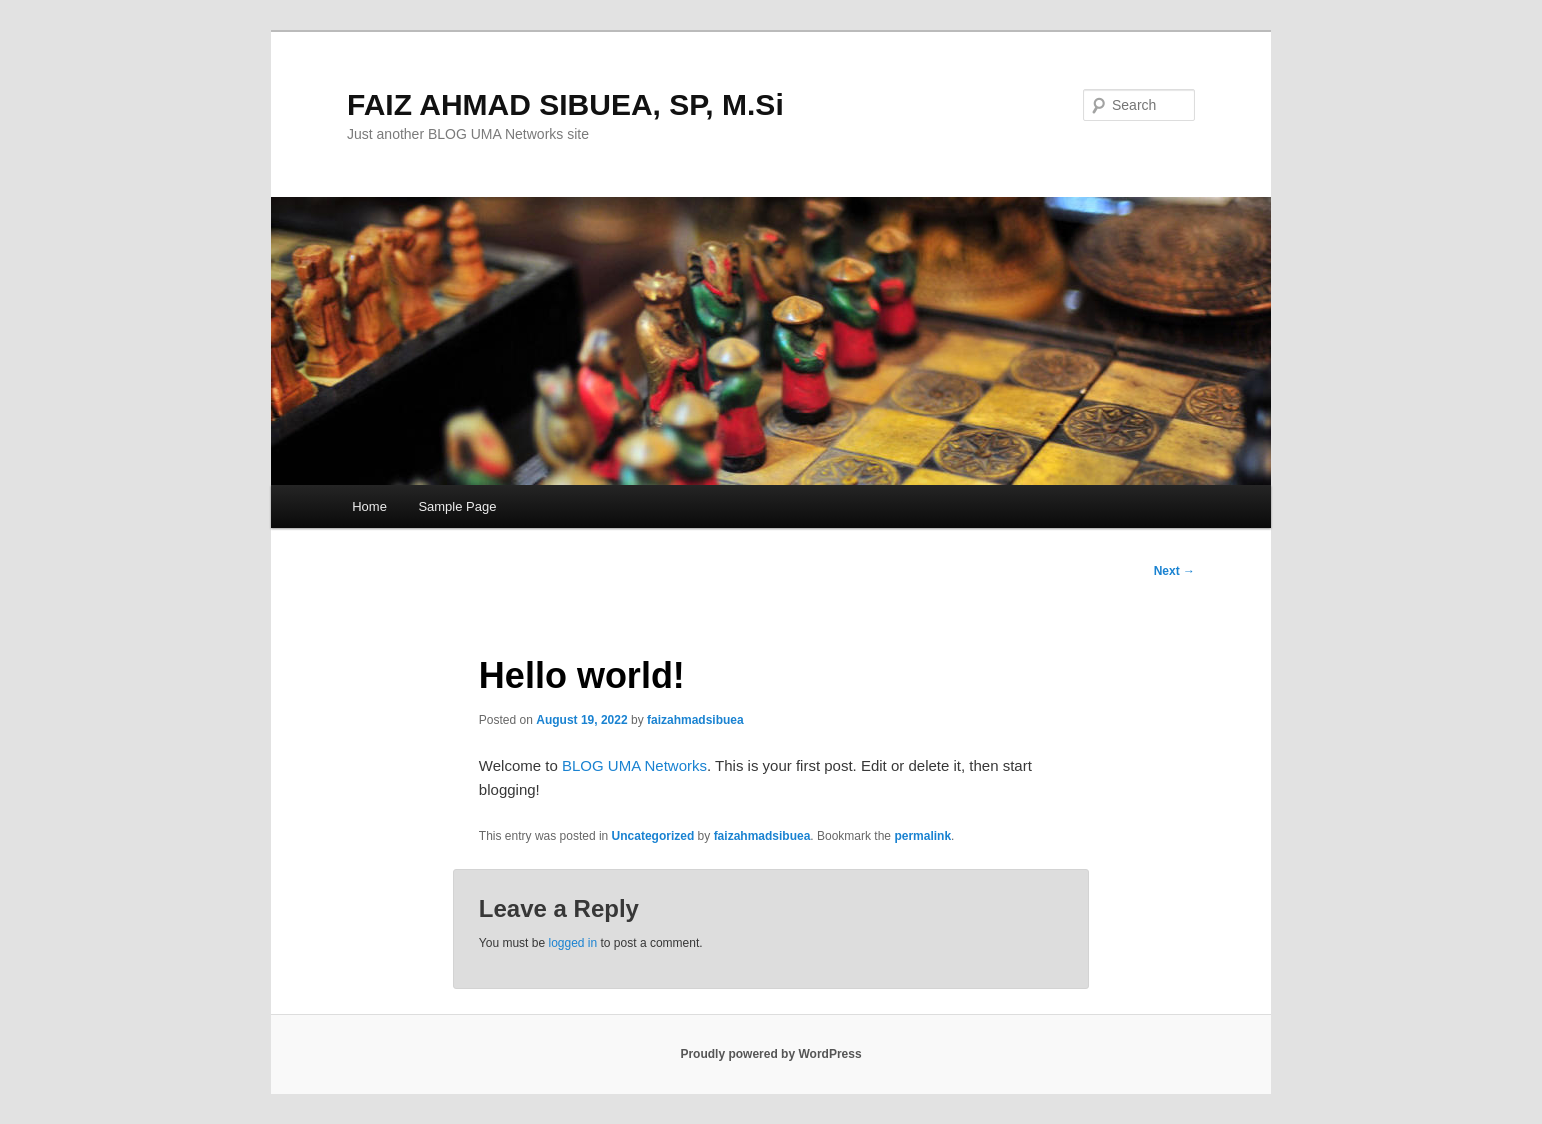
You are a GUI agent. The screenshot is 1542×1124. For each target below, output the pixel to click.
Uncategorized (653, 836)
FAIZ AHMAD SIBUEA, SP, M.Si (565, 104)
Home (369, 506)
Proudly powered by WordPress (770, 1054)
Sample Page (457, 506)
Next (1174, 571)
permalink (922, 836)
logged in (572, 943)
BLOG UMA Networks (634, 765)
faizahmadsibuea (695, 720)
